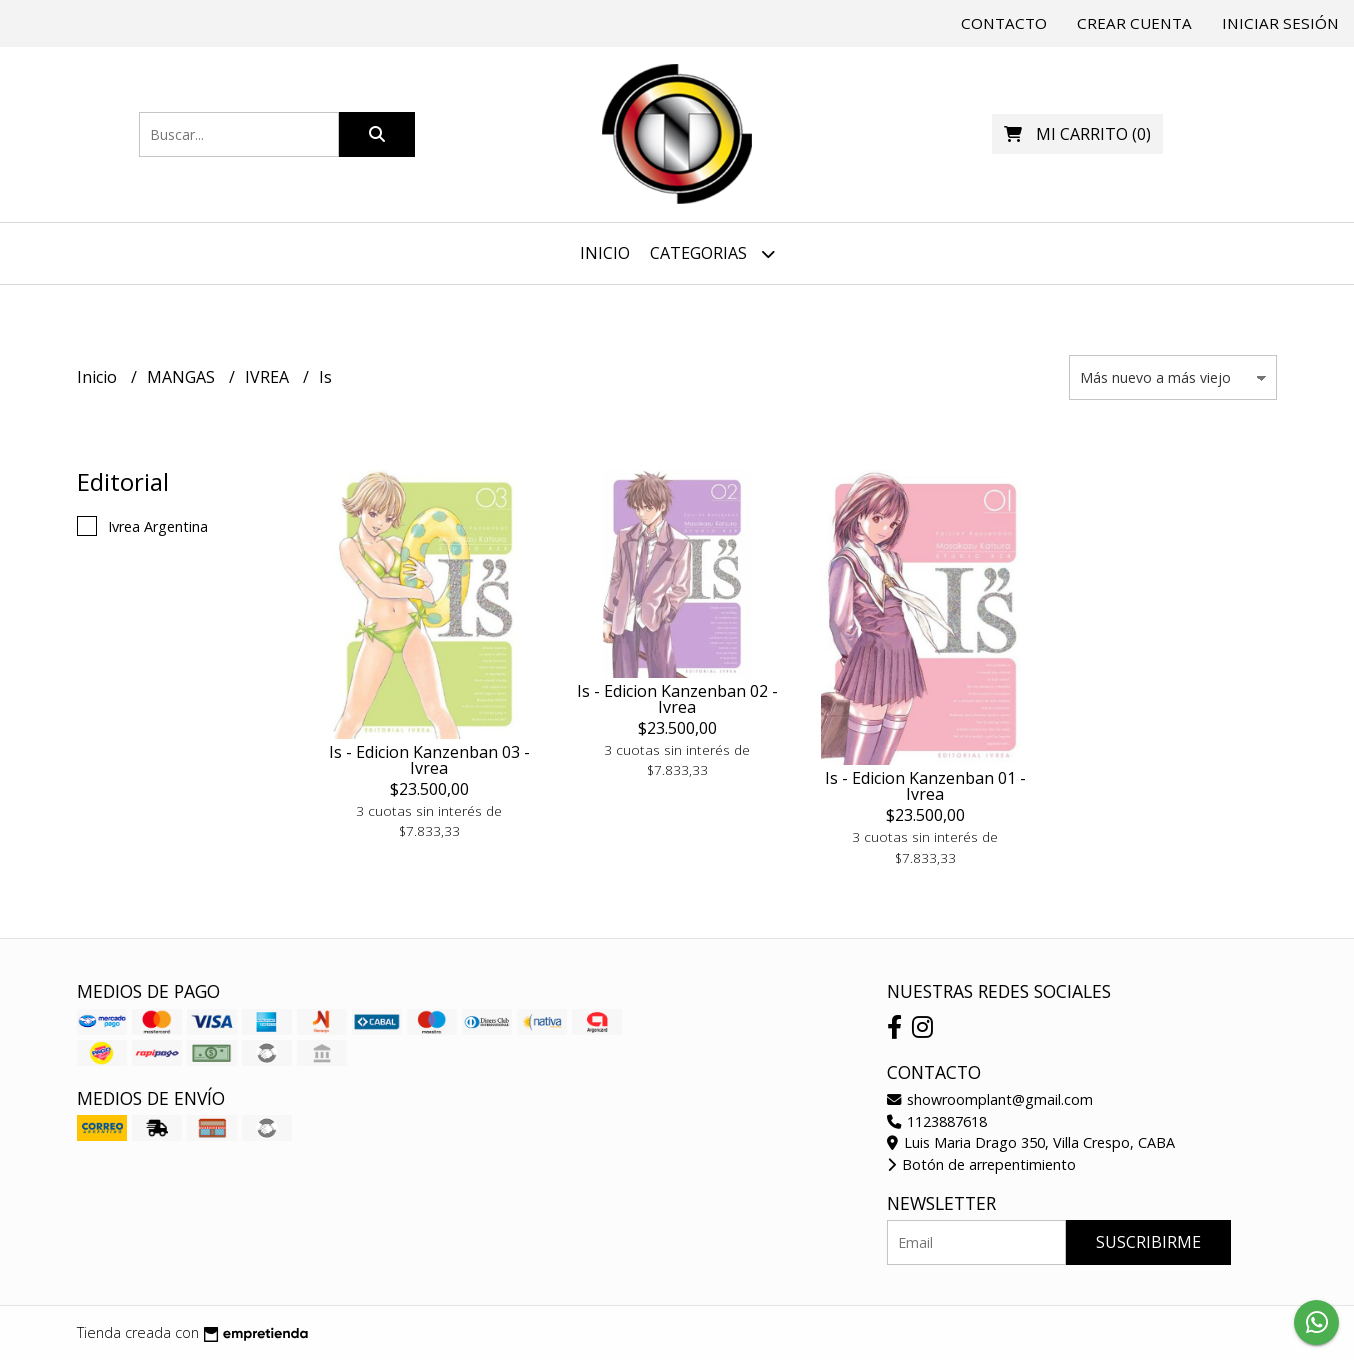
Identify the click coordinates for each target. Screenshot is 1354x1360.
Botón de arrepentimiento (981, 1164)
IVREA (269, 377)
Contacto (1004, 23)
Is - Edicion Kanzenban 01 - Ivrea (925, 786)
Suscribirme (1148, 1242)
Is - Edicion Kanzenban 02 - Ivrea (677, 699)
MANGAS (183, 377)
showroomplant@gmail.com (990, 1099)
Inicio (605, 253)
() (1077, 134)
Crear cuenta (1134, 23)
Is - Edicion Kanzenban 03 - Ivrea (429, 760)
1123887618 (937, 1121)
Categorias (712, 253)
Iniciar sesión (1280, 23)
